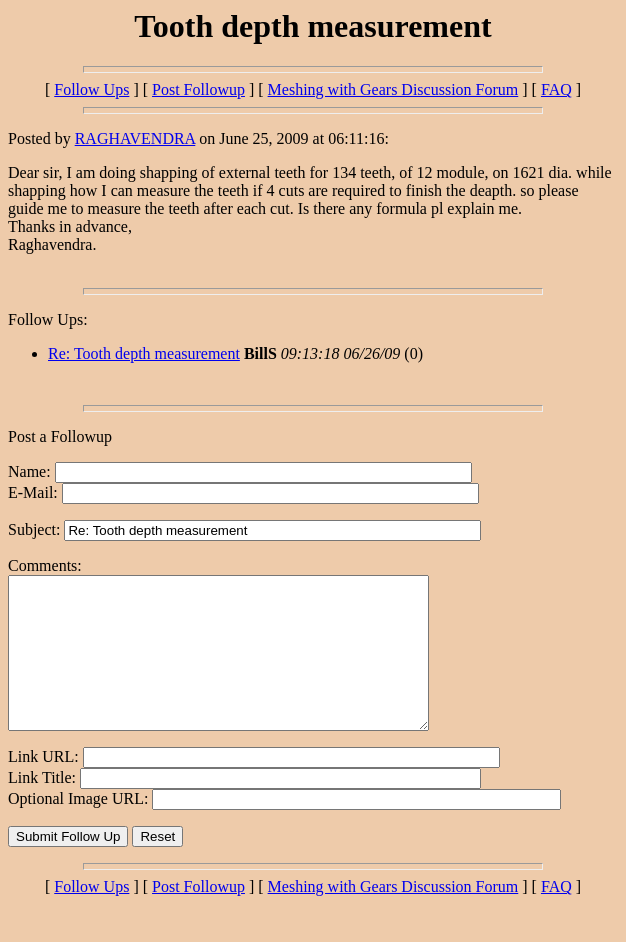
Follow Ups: (48, 319)
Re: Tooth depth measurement (144, 353)
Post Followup (198, 89)
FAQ (556, 89)
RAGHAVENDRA (135, 138)
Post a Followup (60, 436)
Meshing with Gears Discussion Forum (393, 89)
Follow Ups (91, 89)
